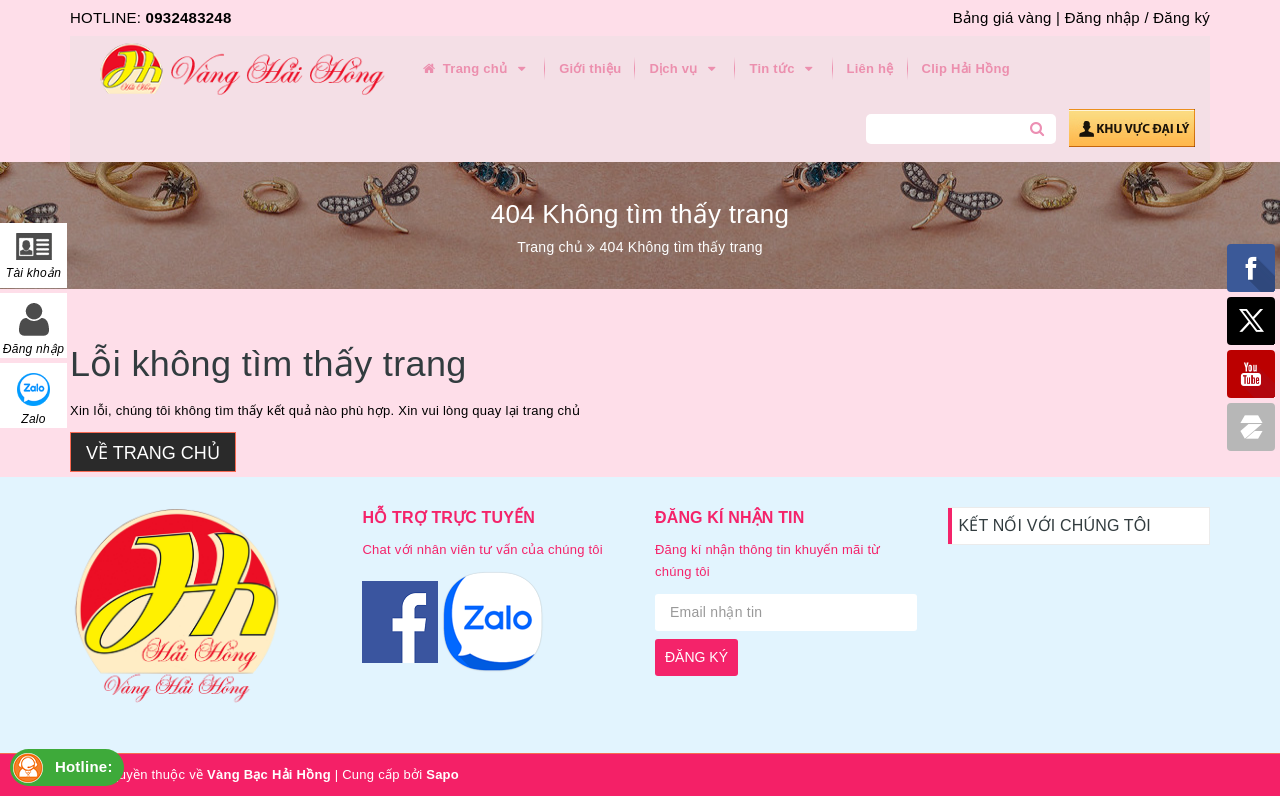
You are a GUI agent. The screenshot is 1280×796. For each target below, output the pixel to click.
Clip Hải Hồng (966, 68)
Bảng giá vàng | (1006, 17)
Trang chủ (475, 69)
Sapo (442, 774)
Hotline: (84, 766)
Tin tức (783, 69)
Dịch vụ (685, 69)
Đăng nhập (1102, 17)
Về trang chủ (153, 453)
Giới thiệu (590, 68)
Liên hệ (870, 68)
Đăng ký (1181, 17)
